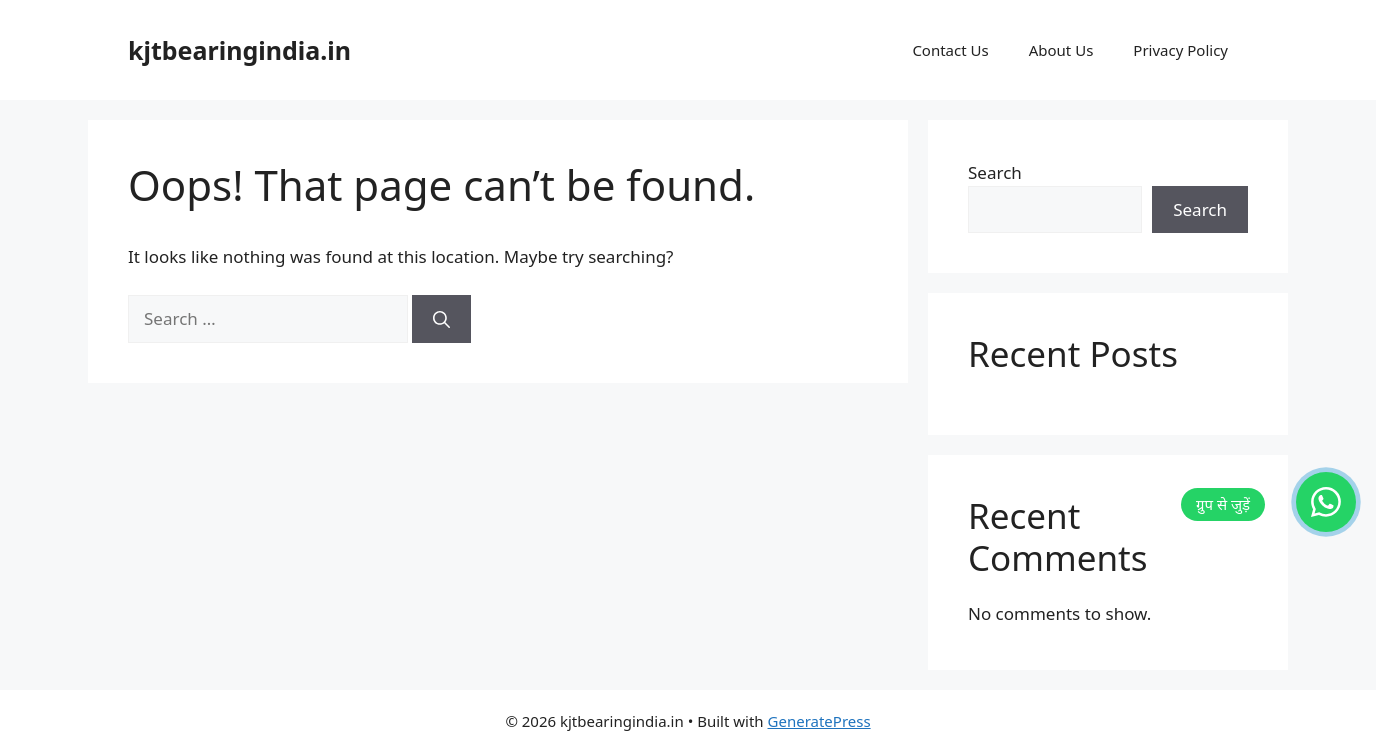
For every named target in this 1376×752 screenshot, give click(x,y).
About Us (1061, 50)
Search (995, 172)
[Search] (441, 319)
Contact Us (950, 50)
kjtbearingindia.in (239, 50)
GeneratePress (819, 721)
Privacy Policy (1180, 50)
